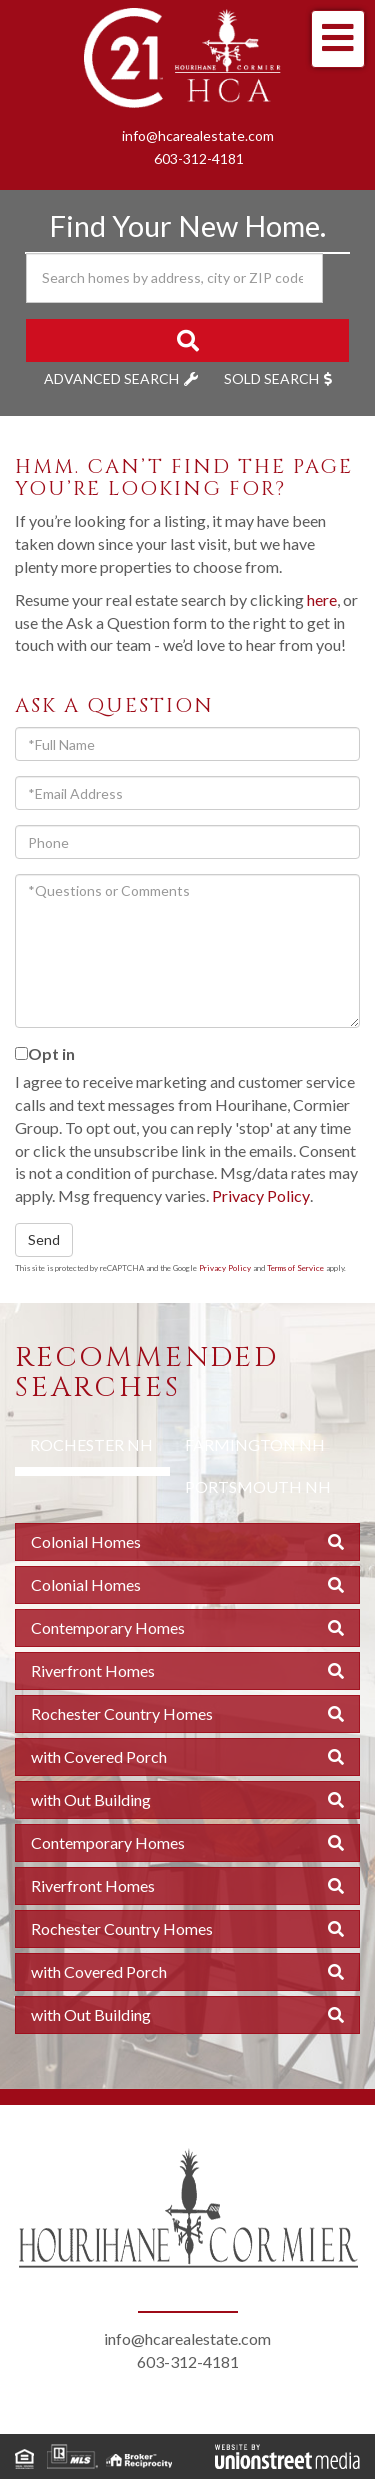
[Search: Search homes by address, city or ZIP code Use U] (174, 278)
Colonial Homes (86, 1541)
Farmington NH (255, 1444)
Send (44, 1239)
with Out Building (91, 1799)
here (322, 599)
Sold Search (271, 378)
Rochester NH (91, 1444)
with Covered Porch (99, 1756)
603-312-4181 (199, 158)
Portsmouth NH (258, 1486)
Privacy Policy (261, 1195)
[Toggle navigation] (338, 39)
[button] (187, 340)
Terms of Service (295, 1268)
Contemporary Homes (108, 1627)
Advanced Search (111, 378)
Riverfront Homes (93, 1670)
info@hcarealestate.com (198, 135)
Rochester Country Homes (122, 1713)
